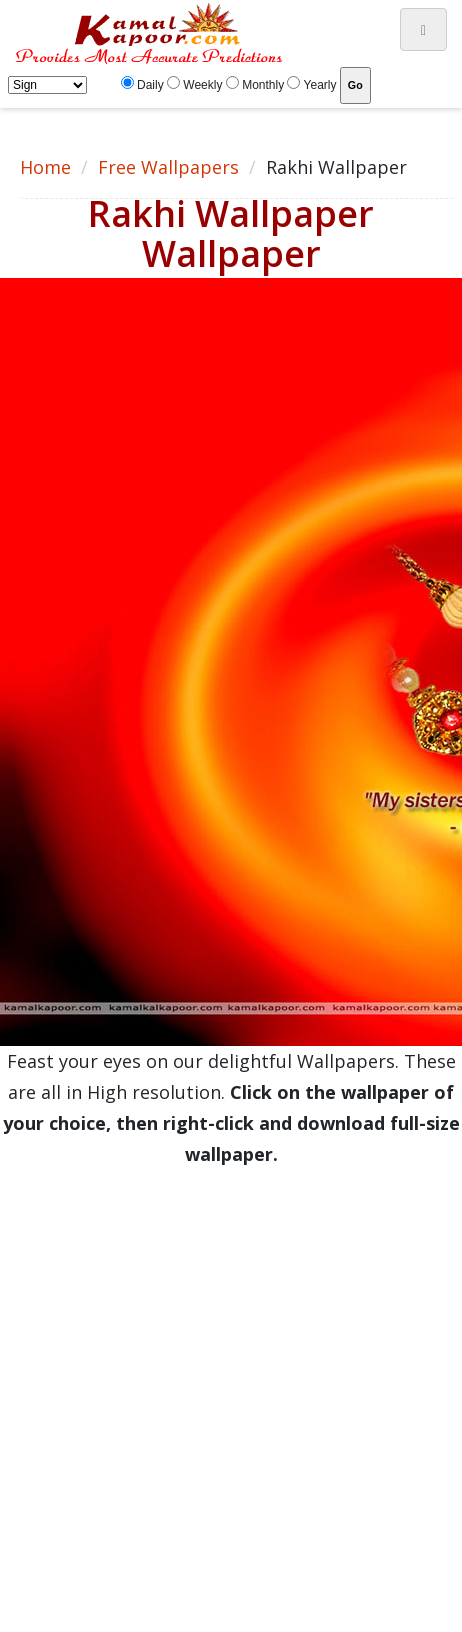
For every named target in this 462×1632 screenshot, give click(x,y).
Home (45, 167)
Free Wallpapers (168, 167)
